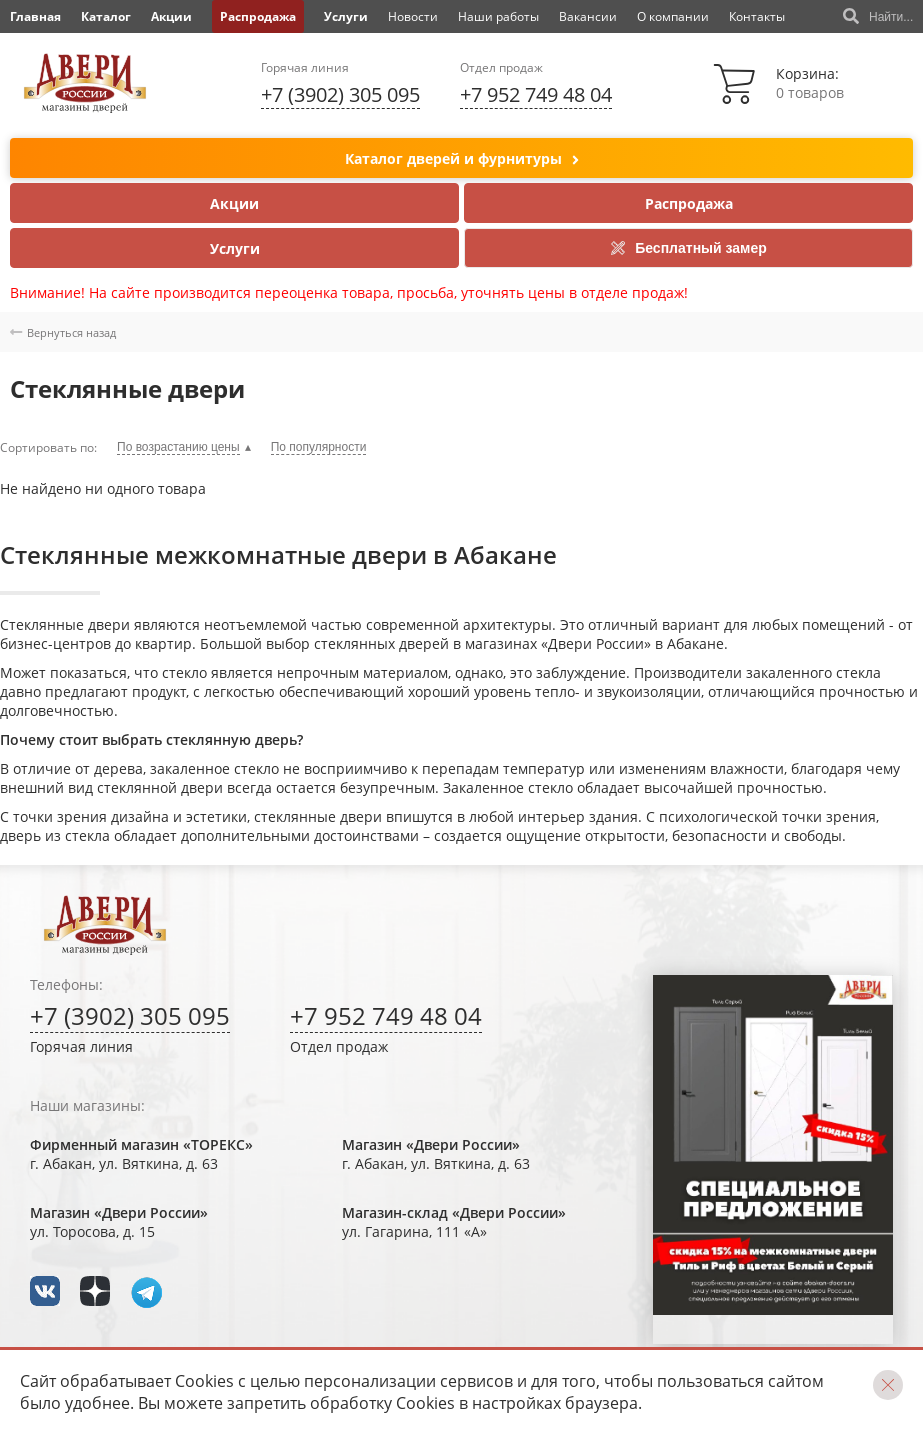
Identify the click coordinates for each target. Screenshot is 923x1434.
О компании (673, 16)
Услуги (346, 16)
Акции (171, 16)
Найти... (878, 17)
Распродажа (258, 16)
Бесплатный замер (688, 248)
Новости (413, 16)
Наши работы (498, 16)
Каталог (106, 16)
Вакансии (588, 16)
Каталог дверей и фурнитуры (462, 159)
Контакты (757, 16)
